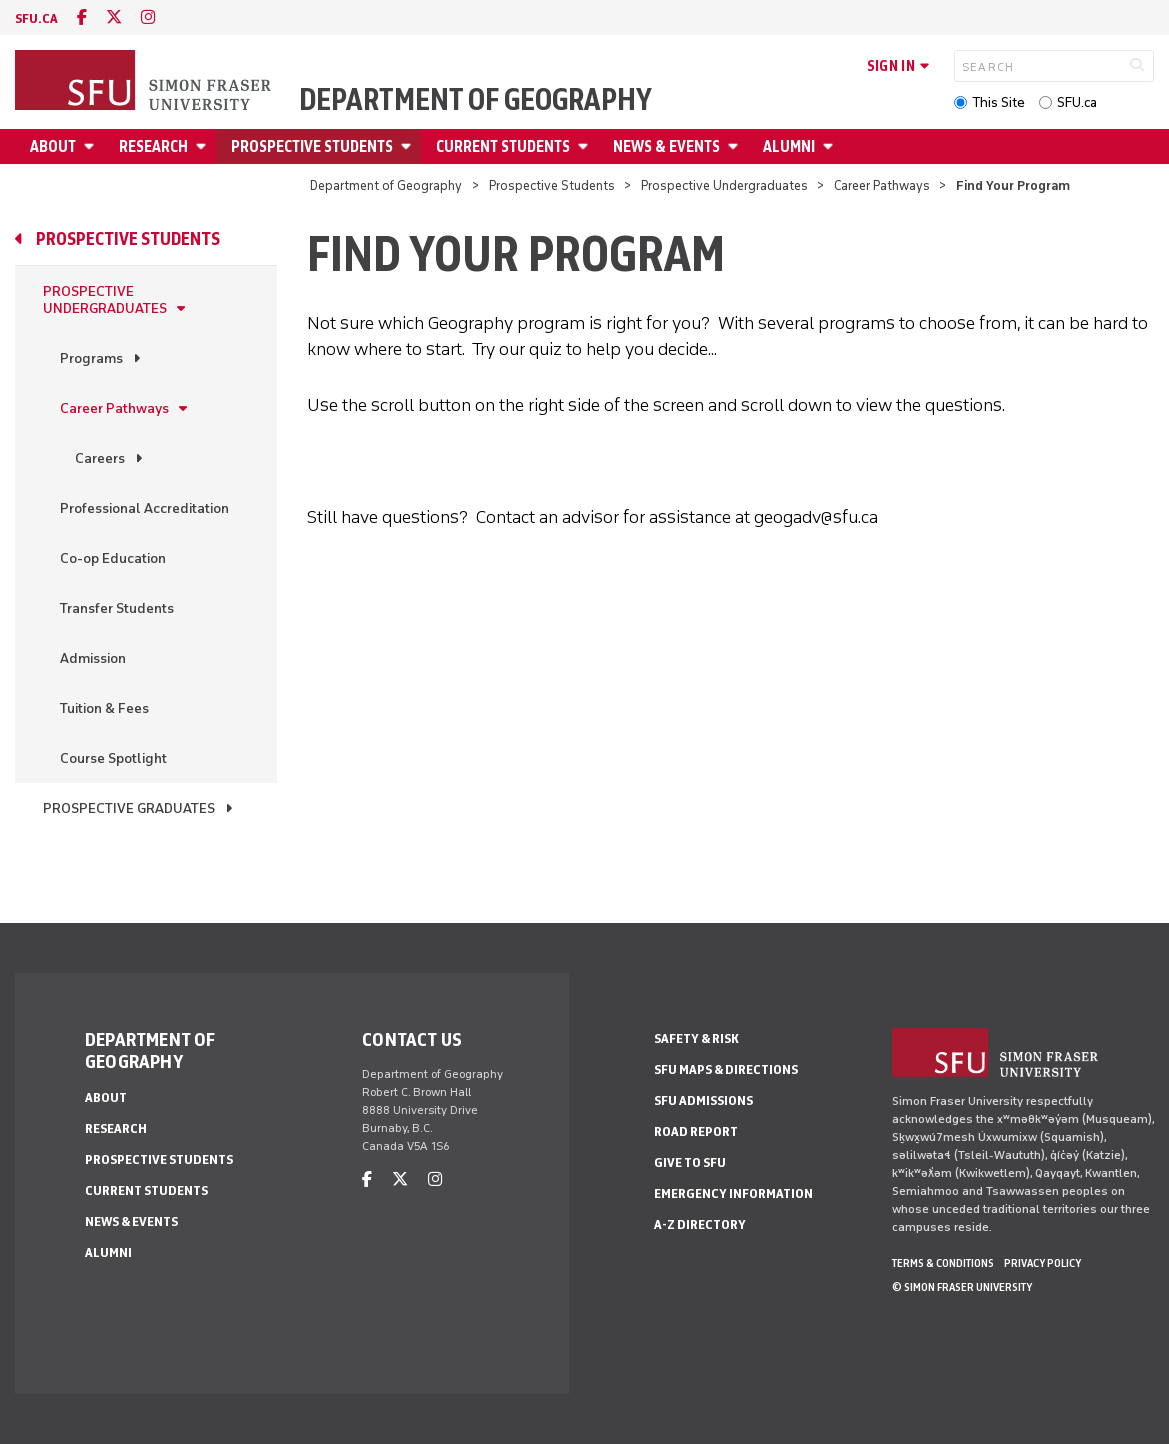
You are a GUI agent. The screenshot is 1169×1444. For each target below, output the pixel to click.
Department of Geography (475, 100)
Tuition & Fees (104, 708)
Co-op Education (113, 558)
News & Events (666, 146)
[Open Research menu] (204, 146)
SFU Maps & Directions (726, 1069)
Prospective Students (312, 146)
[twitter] (114, 17)
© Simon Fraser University (962, 1287)
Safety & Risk (696, 1038)
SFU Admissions (703, 1100)
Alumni (789, 146)
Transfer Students (117, 608)
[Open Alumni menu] (831, 146)
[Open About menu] (92, 146)
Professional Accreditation (144, 508)
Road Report (696, 1131)
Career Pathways (882, 185)
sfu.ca (36, 18)
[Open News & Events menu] (736, 146)
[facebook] (82, 17)
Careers (100, 458)
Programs (91, 358)
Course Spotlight (113, 758)
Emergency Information (733, 1193)
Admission (93, 658)
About (53, 146)
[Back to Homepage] (145, 82)
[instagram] (148, 17)
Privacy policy (1042, 1263)
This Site (998, 102)
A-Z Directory (700, 1224)
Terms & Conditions (943, 1263)
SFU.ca (1077, 102)
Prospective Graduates (129, 808)
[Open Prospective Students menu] (409, 146)
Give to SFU (690, 1162)
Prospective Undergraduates (724, 185)
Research (153, 146)
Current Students (503, 146)
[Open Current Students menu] (586, 146)
